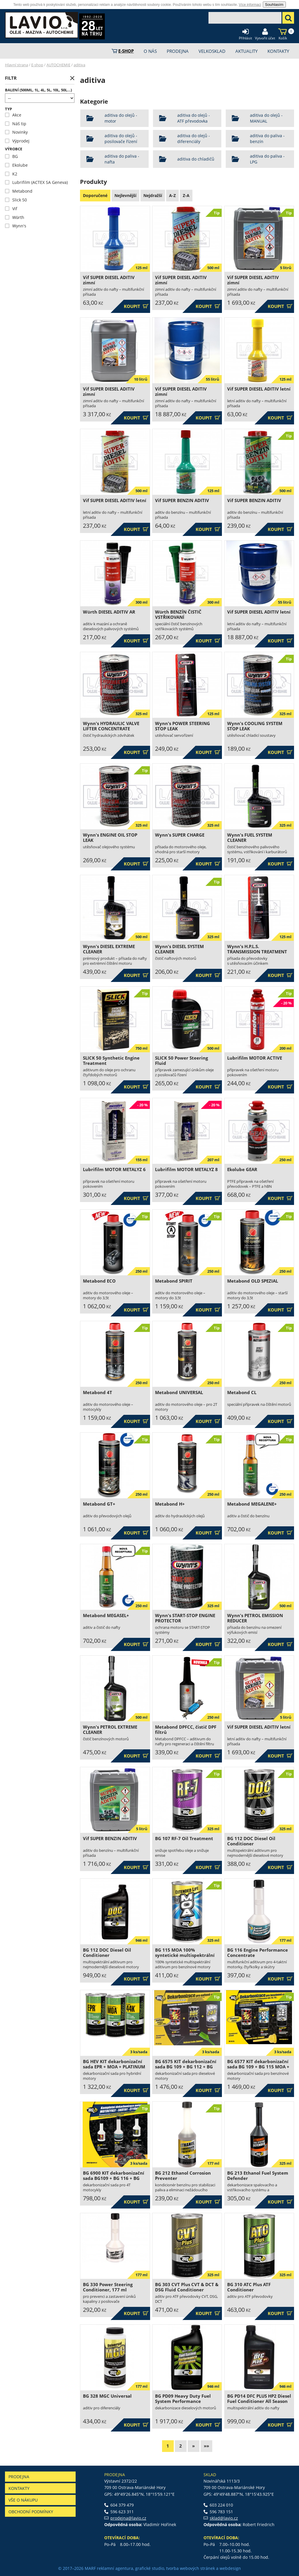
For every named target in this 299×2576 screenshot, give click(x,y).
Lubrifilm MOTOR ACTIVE (254, 1058)
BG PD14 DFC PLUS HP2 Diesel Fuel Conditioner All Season (259, 2398)
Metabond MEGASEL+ (106, 1615)
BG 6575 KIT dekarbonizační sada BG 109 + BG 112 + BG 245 (185, 2066)
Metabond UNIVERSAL (179, 1392)
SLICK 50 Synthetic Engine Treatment (111, 1060)
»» (206, 2446)
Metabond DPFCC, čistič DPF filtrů (185, 1729)
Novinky (16, 132)
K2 (11, 174)
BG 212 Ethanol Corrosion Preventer (183, 2175)
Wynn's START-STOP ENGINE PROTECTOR (185, 1618)
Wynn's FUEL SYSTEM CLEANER (249, 837)
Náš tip (15, 123)
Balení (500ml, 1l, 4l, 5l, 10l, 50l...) (38, 90)
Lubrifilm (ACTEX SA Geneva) (36, 182)
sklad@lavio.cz (224, 2518)
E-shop (37, 64)
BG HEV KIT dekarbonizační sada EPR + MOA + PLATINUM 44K (114, 2066)
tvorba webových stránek (190, 2568)
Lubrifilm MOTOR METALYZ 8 (186, 1169)
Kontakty (18, 2488)
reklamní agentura (115, 2568)
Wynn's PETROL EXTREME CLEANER (110, 1729)
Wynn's (15, 226)
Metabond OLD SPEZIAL (252, 1281)
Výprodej (17, 141)
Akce (13, 115)
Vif (11, 208)
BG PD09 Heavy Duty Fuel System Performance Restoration (183, 2401)
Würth (14, 217)
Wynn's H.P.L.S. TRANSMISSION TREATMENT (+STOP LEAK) (257, 951)
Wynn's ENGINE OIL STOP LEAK (110, 837)
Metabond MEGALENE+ (252, 1504)
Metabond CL (241, 1392)
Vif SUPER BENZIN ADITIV (182, 500)
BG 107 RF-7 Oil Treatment (184, 1838)
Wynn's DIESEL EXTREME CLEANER (109, 949)
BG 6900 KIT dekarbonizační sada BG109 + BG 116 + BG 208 (113, 2178)
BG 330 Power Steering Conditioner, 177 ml (108, 2287)
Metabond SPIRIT (173, 1281)
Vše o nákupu (23, 2500)
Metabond (18, 191)
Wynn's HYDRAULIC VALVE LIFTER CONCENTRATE (111, 726)
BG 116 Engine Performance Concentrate (257, 1952)
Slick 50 (16, 200)
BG (11, 156)
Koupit (136, 306)
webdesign (230, 2568)
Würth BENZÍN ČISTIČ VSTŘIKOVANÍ (178, 614)
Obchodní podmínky (30, 2511)
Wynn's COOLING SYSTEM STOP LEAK (254, 726)
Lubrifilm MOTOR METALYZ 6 (114, 1169)
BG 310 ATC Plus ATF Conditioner (249, 2287)
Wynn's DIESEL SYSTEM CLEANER (179, 949)
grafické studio (149, 2568)
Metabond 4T (97, 1392)
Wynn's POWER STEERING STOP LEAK (182, 726)
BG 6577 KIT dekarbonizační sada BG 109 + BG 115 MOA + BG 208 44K (258, 2066)
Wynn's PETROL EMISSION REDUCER (255, 1618)
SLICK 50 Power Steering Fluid (181, 1060)
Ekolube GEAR (242, 1169)
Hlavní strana (16, 64)
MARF (90, 2568)
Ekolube (16, 165)
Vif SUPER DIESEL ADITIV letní (259, 389)
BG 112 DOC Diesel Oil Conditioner (251, 1841)
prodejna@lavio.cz (128, 2518)
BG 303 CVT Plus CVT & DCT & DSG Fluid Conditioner (186, 2287)
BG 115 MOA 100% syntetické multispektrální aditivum (185, 1955)
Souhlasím (274, 4)
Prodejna (18, 2476)
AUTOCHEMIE (58, 64)
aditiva (79, 64)
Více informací (250, 5)
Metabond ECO (99, 1281)
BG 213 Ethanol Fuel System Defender (257, 2175)
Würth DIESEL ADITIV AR (109, 612)
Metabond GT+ (99, 1504)
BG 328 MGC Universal (107, 2396)
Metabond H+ (170, 1504)
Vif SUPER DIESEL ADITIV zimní (109, 280)
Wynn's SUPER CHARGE (179, 835)
